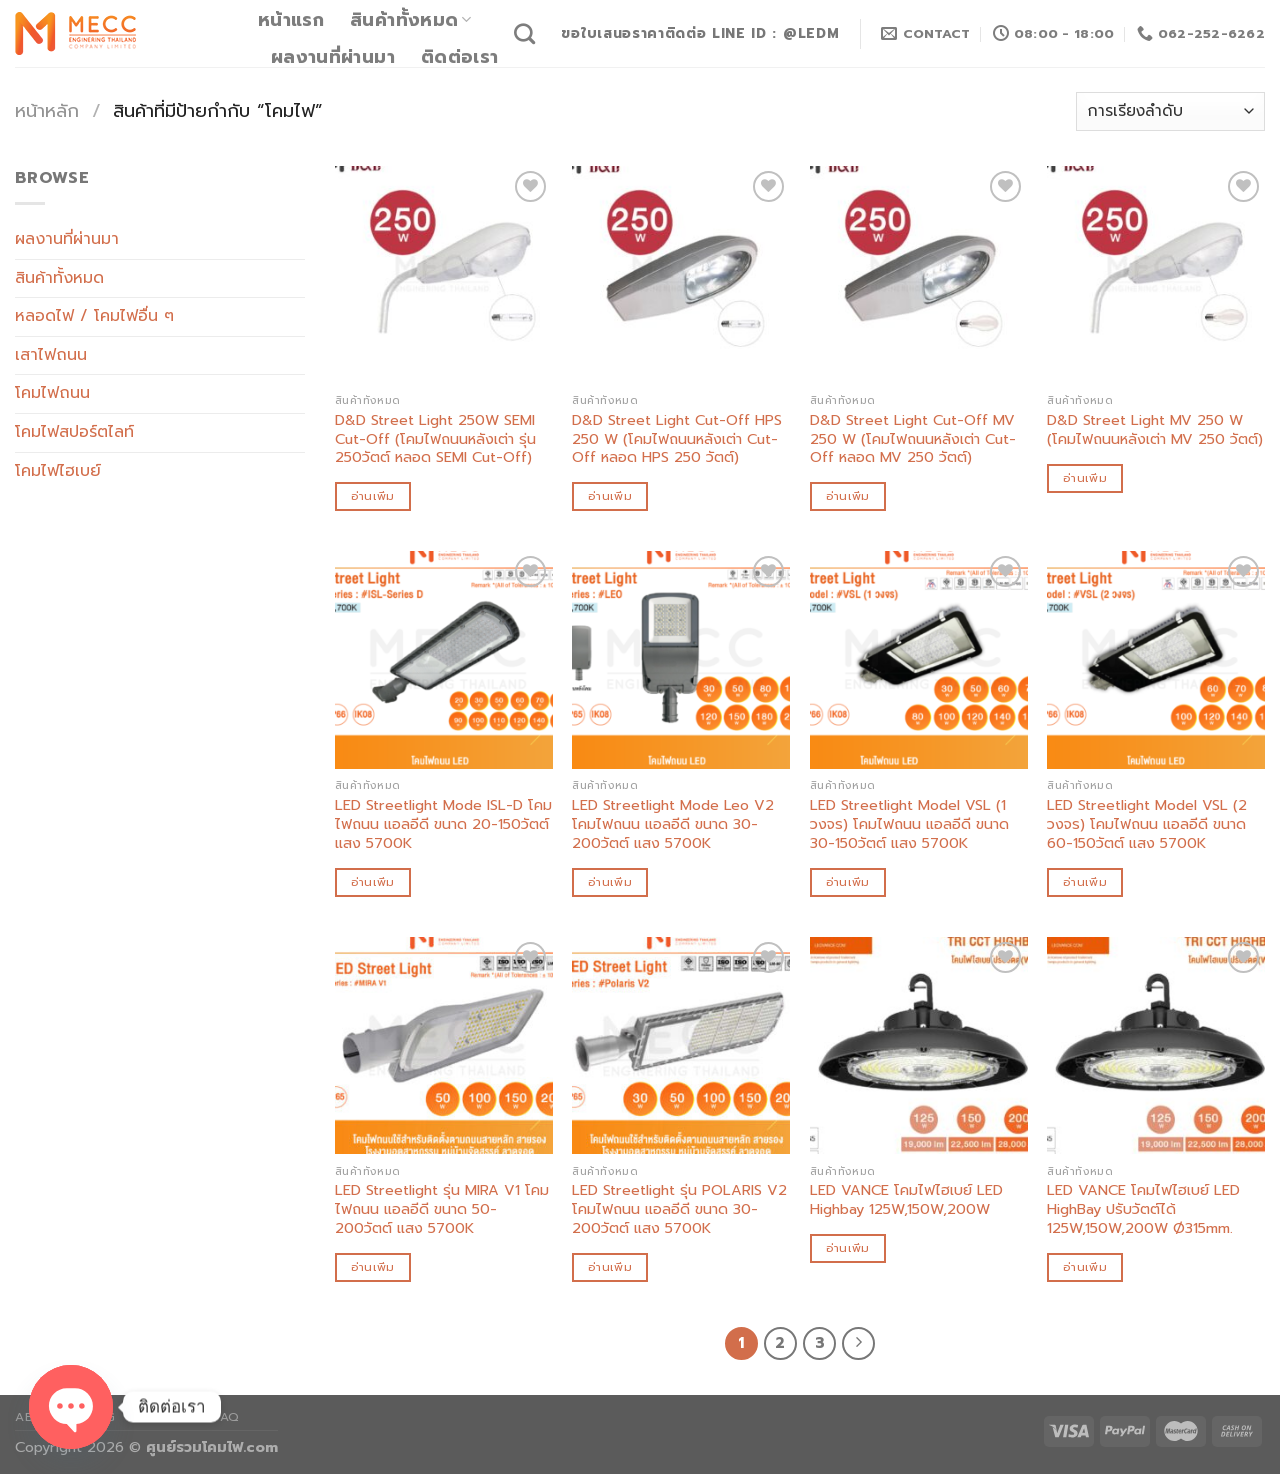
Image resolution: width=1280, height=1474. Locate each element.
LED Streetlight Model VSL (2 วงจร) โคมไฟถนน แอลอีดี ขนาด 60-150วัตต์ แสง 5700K (1147, 824)
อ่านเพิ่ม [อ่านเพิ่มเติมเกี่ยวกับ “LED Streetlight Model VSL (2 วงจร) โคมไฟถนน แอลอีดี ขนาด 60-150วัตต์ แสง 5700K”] (1085, 882)
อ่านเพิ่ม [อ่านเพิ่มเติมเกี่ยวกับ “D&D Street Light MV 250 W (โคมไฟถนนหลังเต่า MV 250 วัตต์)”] (1085, 478)
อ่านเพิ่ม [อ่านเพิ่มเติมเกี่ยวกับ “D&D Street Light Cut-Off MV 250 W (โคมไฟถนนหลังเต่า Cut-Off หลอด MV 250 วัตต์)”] (848, 496)
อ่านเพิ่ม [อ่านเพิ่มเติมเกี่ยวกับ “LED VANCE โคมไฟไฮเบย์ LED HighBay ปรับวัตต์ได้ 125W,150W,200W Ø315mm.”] (1085, 1267)
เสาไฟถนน (51, 355)
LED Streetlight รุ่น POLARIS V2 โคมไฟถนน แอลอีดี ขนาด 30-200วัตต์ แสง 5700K (679, 1209)
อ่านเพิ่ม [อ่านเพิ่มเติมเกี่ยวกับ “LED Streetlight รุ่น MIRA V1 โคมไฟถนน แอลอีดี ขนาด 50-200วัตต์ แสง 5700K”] (373, 1267)
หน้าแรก (291, 20)
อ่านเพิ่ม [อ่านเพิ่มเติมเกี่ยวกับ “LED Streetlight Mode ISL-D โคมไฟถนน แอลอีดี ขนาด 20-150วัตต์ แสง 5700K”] (373, 882)
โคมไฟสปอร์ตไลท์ (74, 432)
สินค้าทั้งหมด (411, 20)
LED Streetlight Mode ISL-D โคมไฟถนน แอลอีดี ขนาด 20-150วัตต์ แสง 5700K (443, 824)
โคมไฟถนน (52, 393)
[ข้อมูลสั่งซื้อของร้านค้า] (1170, 111)
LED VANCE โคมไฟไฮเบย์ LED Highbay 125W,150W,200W (906, 1199)
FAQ (226, 1417)
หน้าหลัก (47, 111)
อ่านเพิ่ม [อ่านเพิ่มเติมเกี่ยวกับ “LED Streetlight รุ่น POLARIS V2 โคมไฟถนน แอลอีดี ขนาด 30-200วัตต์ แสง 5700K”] (610, 1267)
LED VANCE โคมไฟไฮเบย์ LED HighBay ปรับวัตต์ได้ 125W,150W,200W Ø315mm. (1143, 1209)
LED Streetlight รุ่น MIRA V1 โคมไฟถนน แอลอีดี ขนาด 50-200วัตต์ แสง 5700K (442, 1209)
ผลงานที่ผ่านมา (333, 57)
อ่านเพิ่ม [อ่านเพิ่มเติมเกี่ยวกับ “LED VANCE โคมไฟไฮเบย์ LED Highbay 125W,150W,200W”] (848, 1248)
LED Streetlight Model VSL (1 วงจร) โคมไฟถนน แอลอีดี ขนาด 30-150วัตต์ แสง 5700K (909, 824)
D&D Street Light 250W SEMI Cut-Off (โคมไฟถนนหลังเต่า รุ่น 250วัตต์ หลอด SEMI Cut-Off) (435, 439)
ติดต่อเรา (459, 57)
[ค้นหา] (524, 33)
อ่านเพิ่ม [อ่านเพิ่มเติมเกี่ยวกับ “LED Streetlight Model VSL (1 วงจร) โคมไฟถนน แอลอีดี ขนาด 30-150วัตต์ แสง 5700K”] (848, 882)
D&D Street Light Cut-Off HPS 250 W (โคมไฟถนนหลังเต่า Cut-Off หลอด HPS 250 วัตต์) (677, 439)
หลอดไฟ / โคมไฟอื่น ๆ (94, 316)
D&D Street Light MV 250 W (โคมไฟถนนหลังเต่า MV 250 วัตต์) (1155, 429)
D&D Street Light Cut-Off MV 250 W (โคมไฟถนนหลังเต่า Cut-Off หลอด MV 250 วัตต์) (913, 439)
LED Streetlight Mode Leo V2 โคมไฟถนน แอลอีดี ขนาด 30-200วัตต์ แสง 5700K (673, 824)
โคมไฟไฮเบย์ (58, 471)
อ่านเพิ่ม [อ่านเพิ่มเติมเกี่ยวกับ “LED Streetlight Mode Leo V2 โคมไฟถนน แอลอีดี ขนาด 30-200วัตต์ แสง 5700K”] (610, 882)
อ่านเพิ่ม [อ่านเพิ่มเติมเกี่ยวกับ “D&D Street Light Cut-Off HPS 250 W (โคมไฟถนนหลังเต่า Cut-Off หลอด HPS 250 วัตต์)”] (610, 496)
